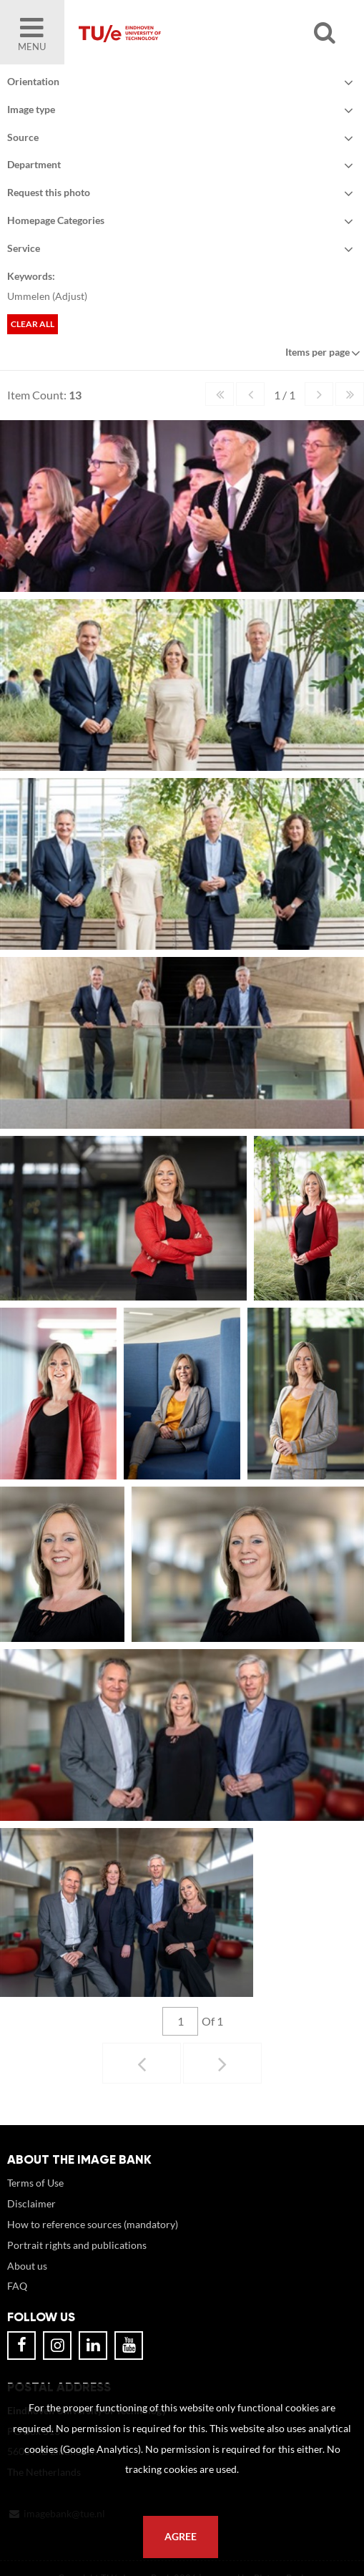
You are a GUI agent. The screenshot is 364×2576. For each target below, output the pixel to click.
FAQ (17, 2300)
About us (27, 2280)
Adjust (69, 296)
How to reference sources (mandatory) (92, 2238)
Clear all (32, 324)
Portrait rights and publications (77, 2259)
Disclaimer (31, 2218)
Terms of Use (35, 2197)
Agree (180, 2536)
